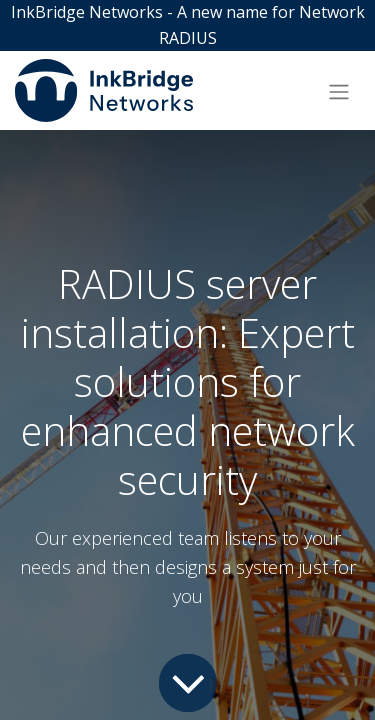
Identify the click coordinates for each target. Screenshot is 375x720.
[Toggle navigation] (339, 91)
